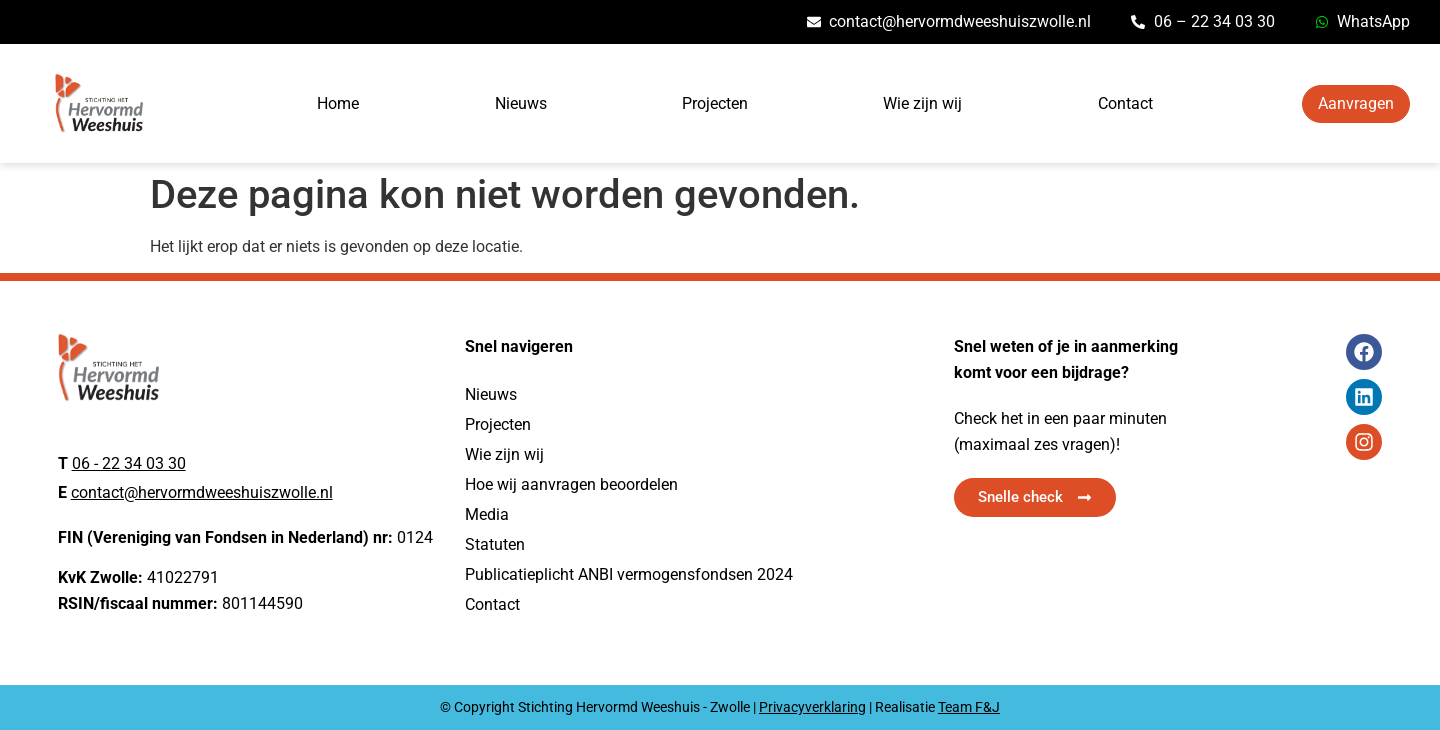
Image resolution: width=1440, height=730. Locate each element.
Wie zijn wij (922, 103)
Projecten (715, 103)
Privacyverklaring (812, 707)
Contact (1125, 103)
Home (338, 103)
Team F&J (969, 707)
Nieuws (521, 103)
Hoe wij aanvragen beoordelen (571, 484)
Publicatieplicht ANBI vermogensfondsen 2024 (629, 574)
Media (487, 514)
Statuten (495, 544)
